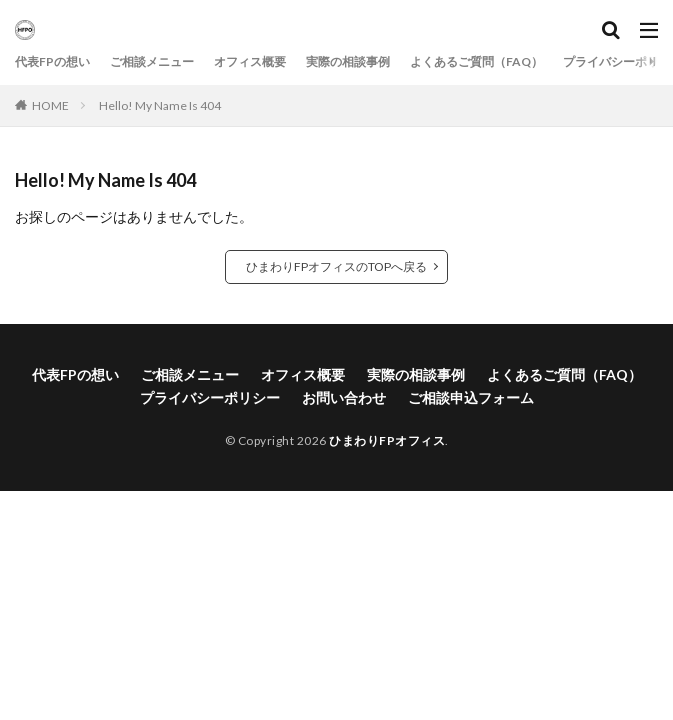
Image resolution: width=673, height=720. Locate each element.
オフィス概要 (250, 61)
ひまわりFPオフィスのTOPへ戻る (336, 266)
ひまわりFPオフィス (387, 440)
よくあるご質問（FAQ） (476, 61)
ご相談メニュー (152, 61)
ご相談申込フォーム (471, 397)
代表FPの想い (52, 61)
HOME (50, 105)
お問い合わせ (344, 397)
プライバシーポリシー (210, 397)
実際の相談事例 (348, 61)
